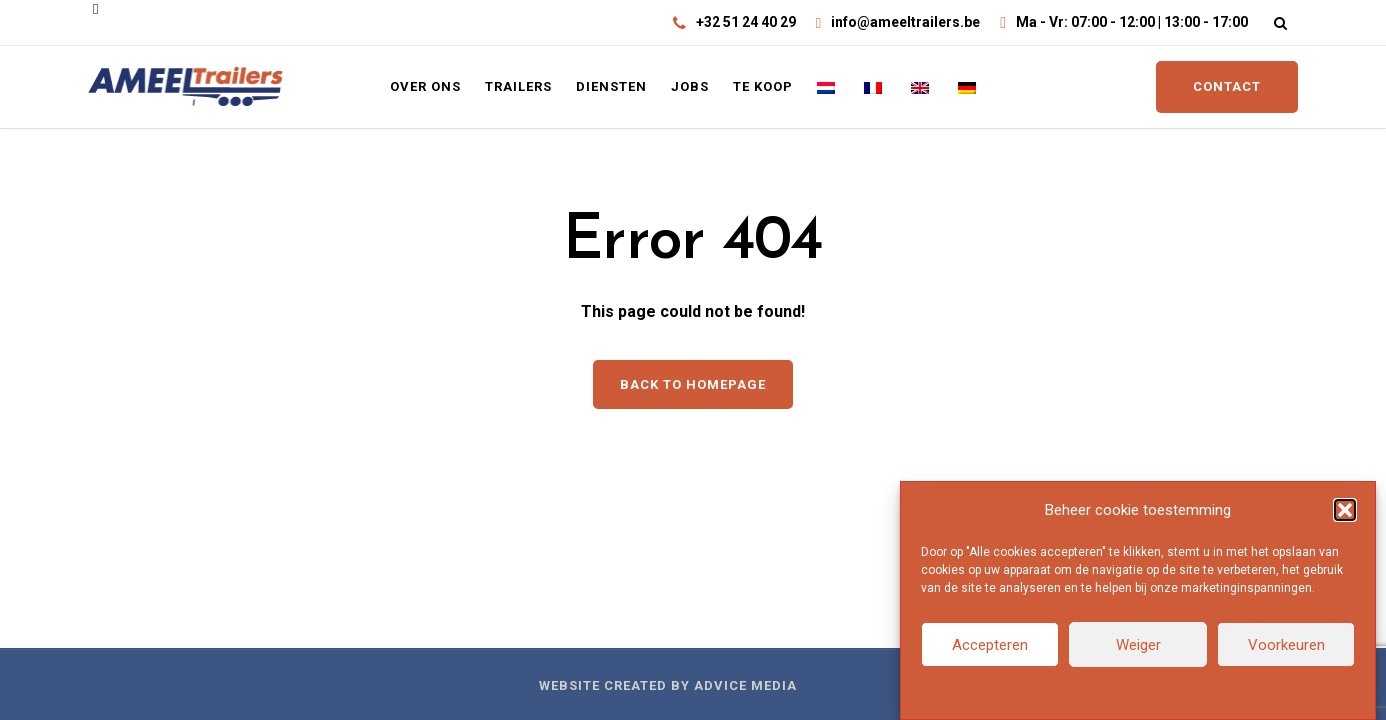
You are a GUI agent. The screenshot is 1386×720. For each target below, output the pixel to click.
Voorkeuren (1286, 645)
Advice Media (745, 685)
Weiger (1138, 645)
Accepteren (990, 645)
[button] (1345, 510)
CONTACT (1227, 86)
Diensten (611, 86)
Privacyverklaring (1174, 691)
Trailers (518, 86)
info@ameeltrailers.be (905, 22)
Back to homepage (693, 384)
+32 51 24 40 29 (746, 22)
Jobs (690, 86)
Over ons (425, 86)
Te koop (763, 86)
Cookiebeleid (1081, 691)
